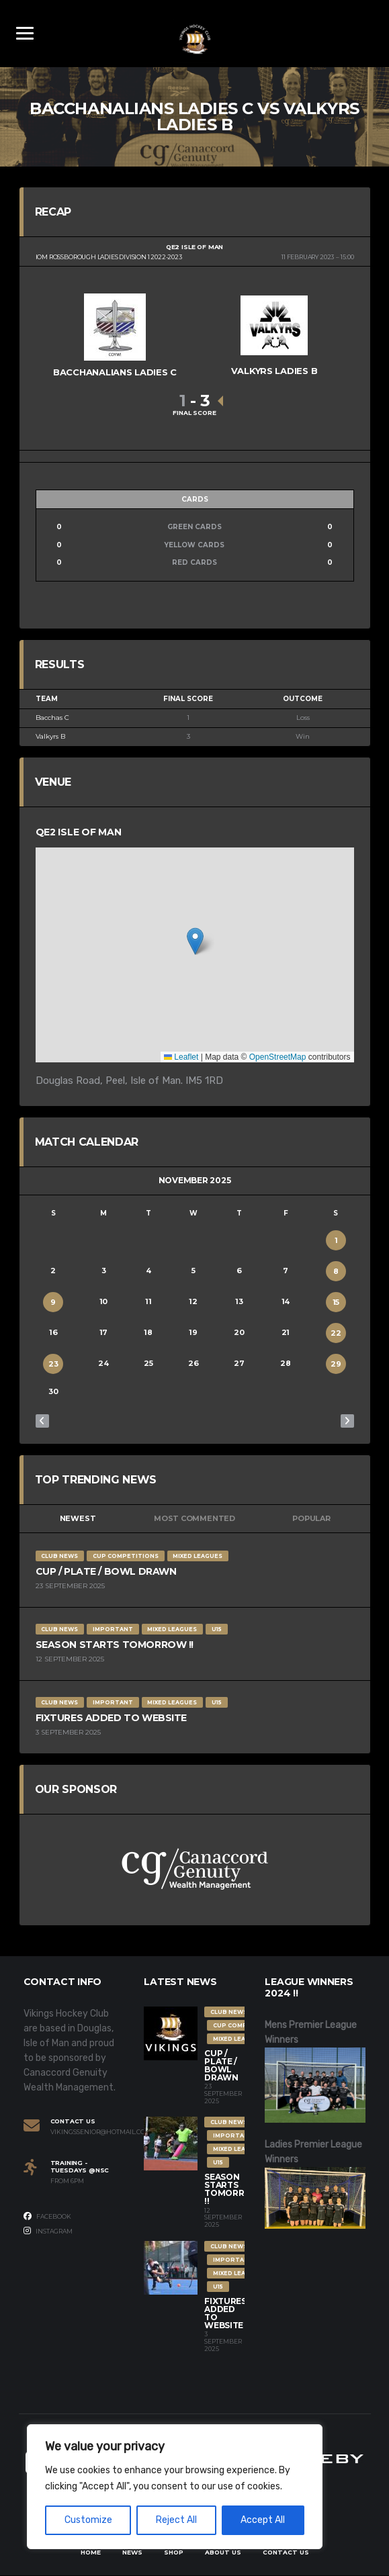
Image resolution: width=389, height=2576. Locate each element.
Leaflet (181, 1057)
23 (53, 1364)
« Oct (42, 1421)
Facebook (47, 2216)
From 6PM (67, 2181)
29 (336, 1364)
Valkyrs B (50, 737)
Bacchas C (52, 717)
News (132, 2552)
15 (336, 1302)
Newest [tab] (78, 1519)
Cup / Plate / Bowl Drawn (106, 1571)
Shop (173, 2552)
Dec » (347, 1421)
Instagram (48, 2231)
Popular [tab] (311, 1519)
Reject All (176, 2520)
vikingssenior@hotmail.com (87, 2132)
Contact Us (286, 2552)
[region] (174, 2486)
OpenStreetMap (277, 1057)
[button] (195, 942)
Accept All (263, 2520)
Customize (88, 2520)
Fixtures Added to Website (111, 1718)
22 (336, 1333)
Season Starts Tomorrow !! (115, 1645)
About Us (223, 2552)
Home (91, 2552)
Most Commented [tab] (194, 1519)
